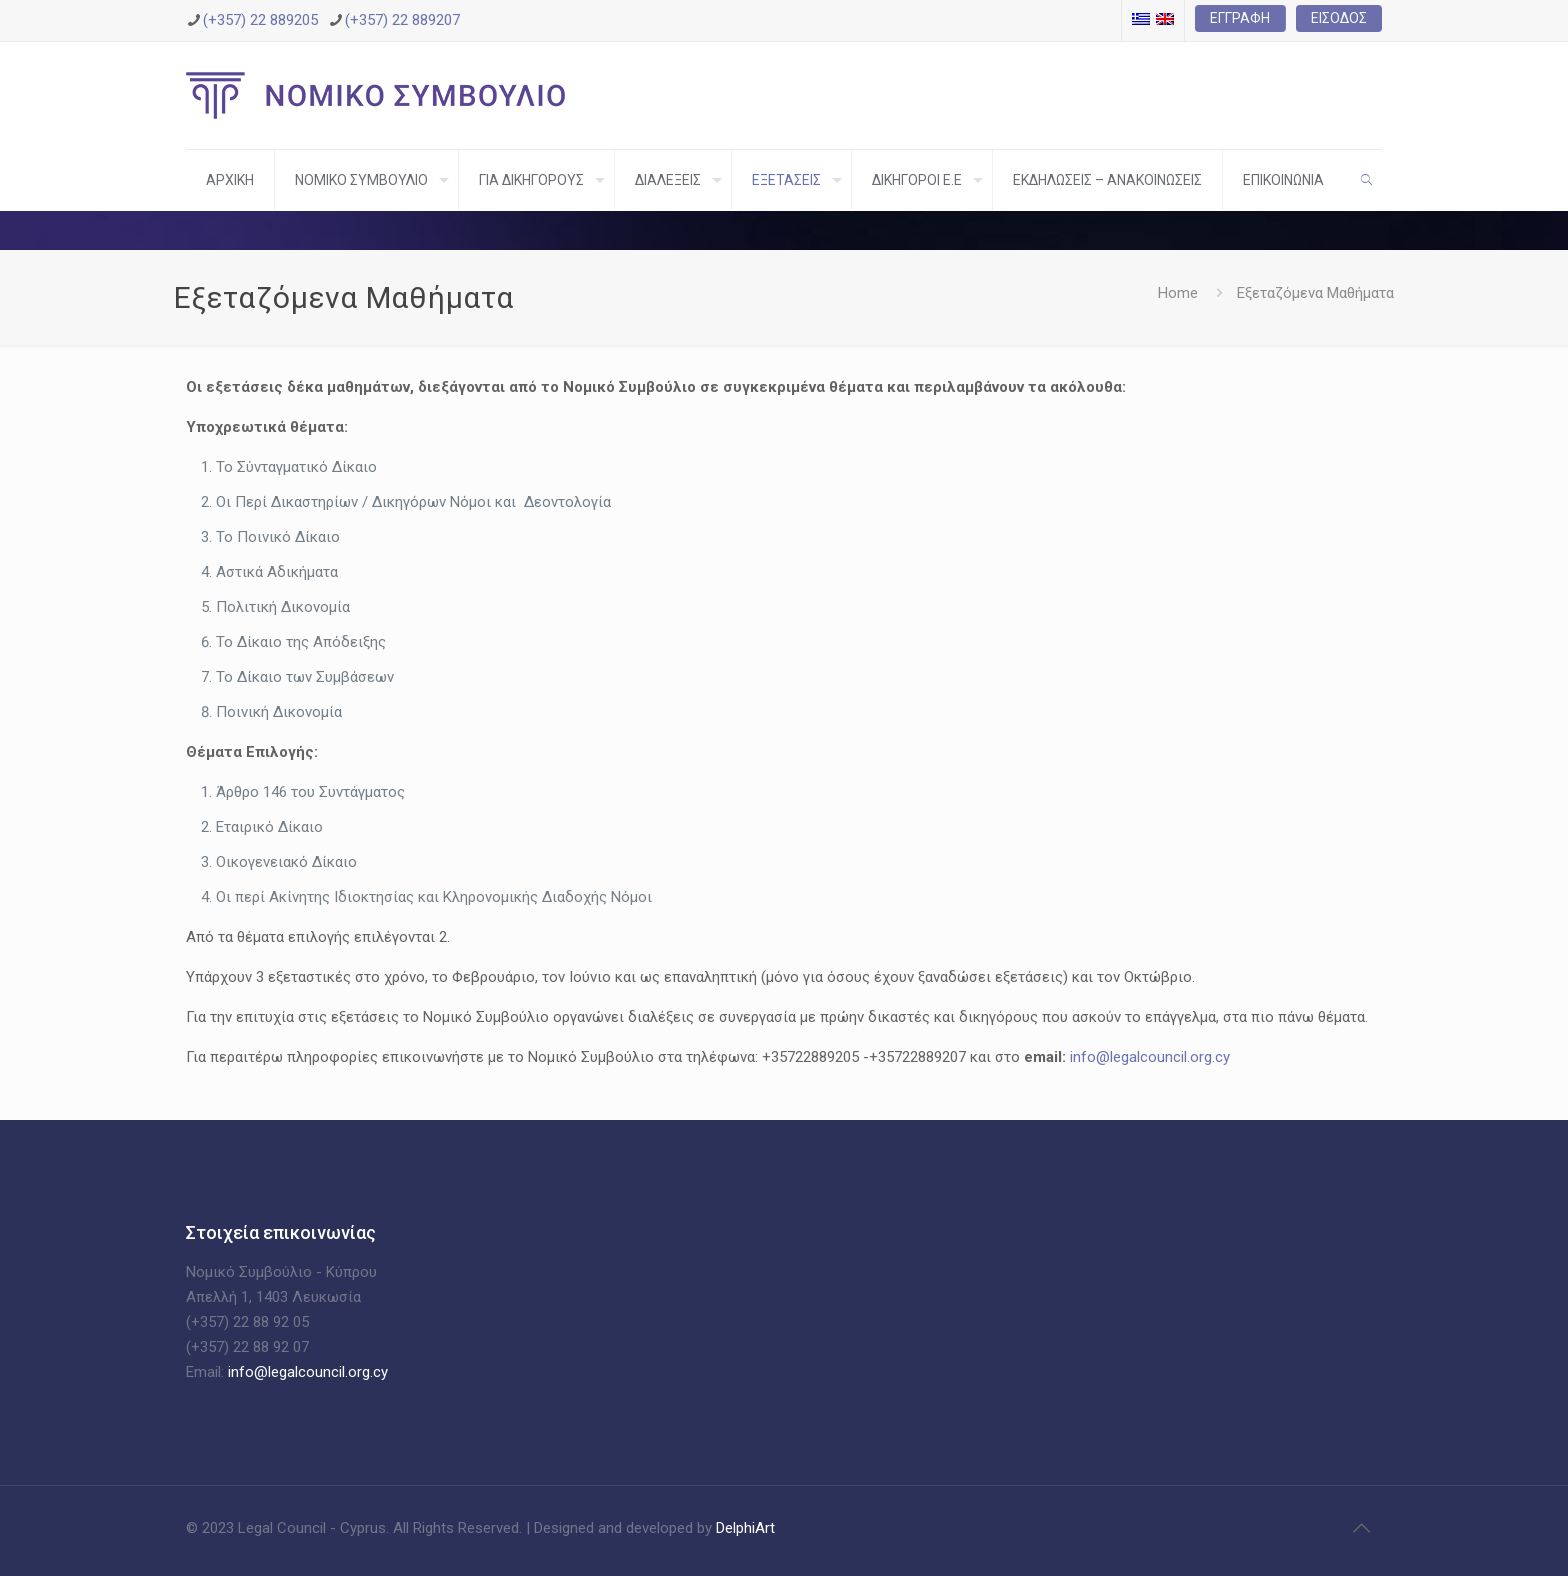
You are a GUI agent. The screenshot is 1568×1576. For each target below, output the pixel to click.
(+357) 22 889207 (402, 20)
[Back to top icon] (1361, 1528)
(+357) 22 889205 (260, 20)
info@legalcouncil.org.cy (1150, 1057)
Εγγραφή (1240, 18)
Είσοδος (1339, 18)
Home (1178, 293)
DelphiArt (743, 1528)
